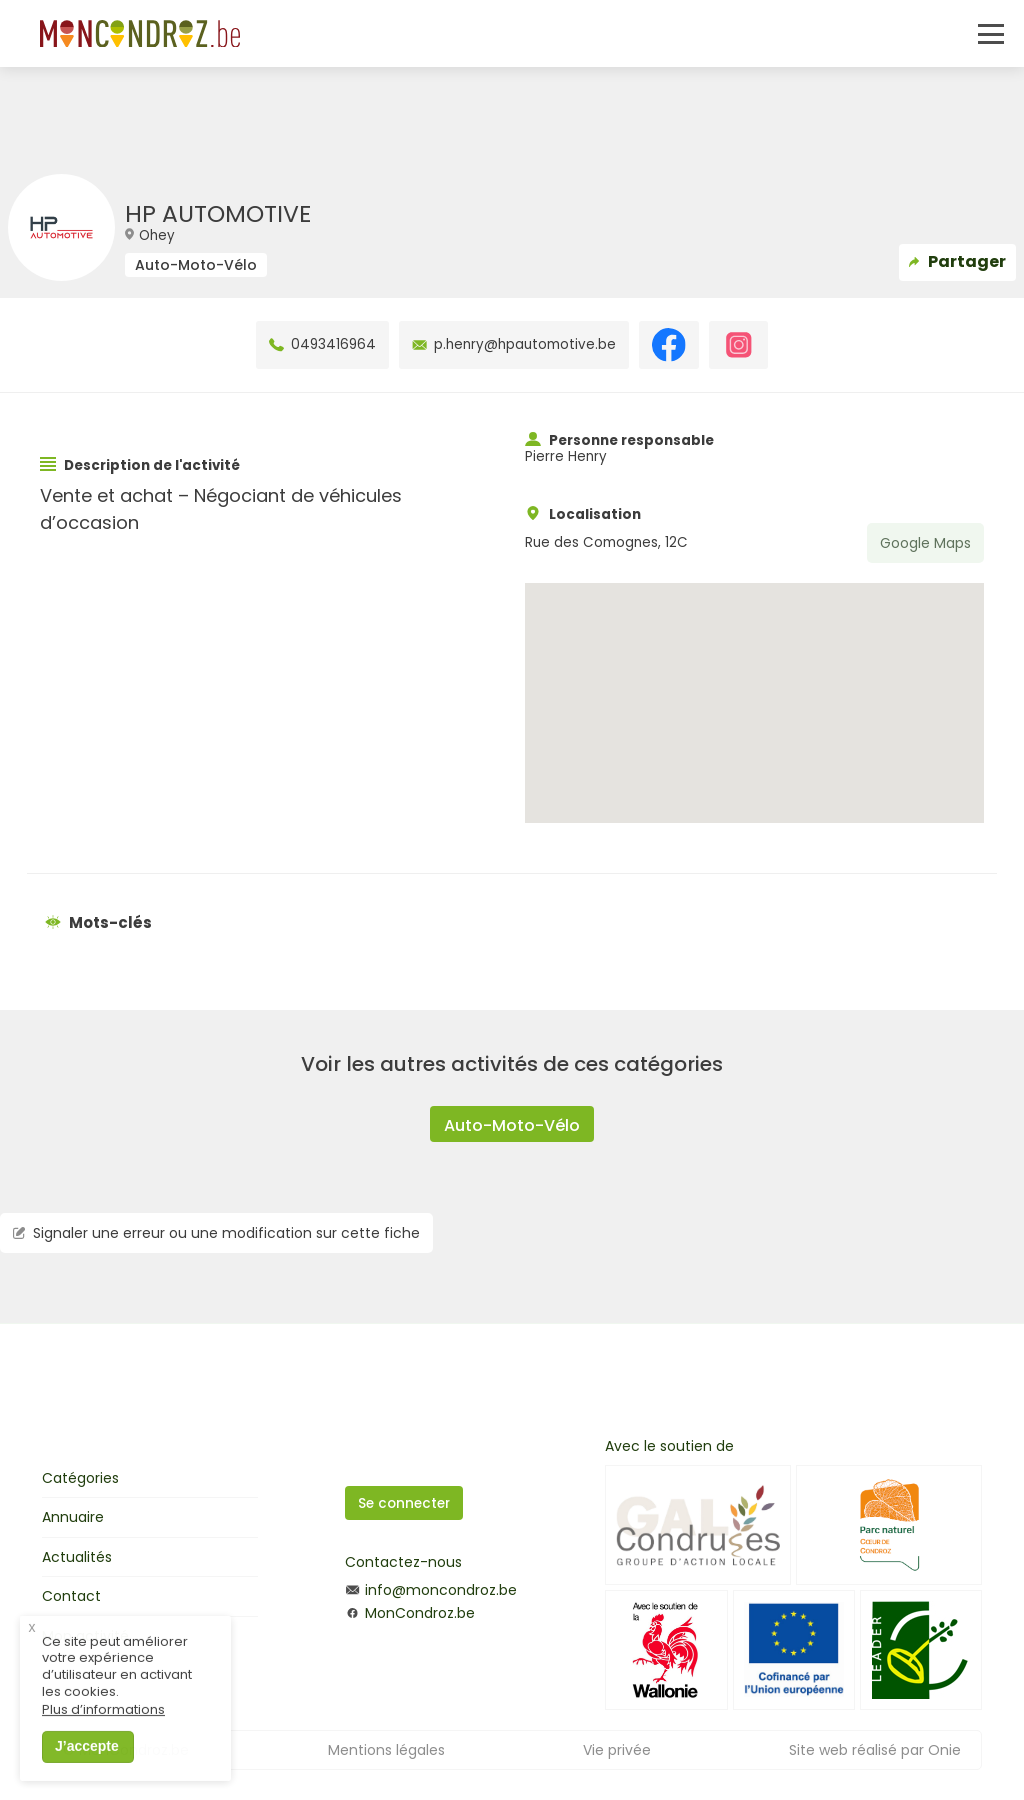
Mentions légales (386, 1750)
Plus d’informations (103, 1723)
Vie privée (617, 1750)
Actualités (77, 1557)
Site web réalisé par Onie (875, 1750)
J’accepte (87, 1759)
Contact (71, 1596)
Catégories (80, 1478)
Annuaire (73, 1517)
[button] (754, 684)
